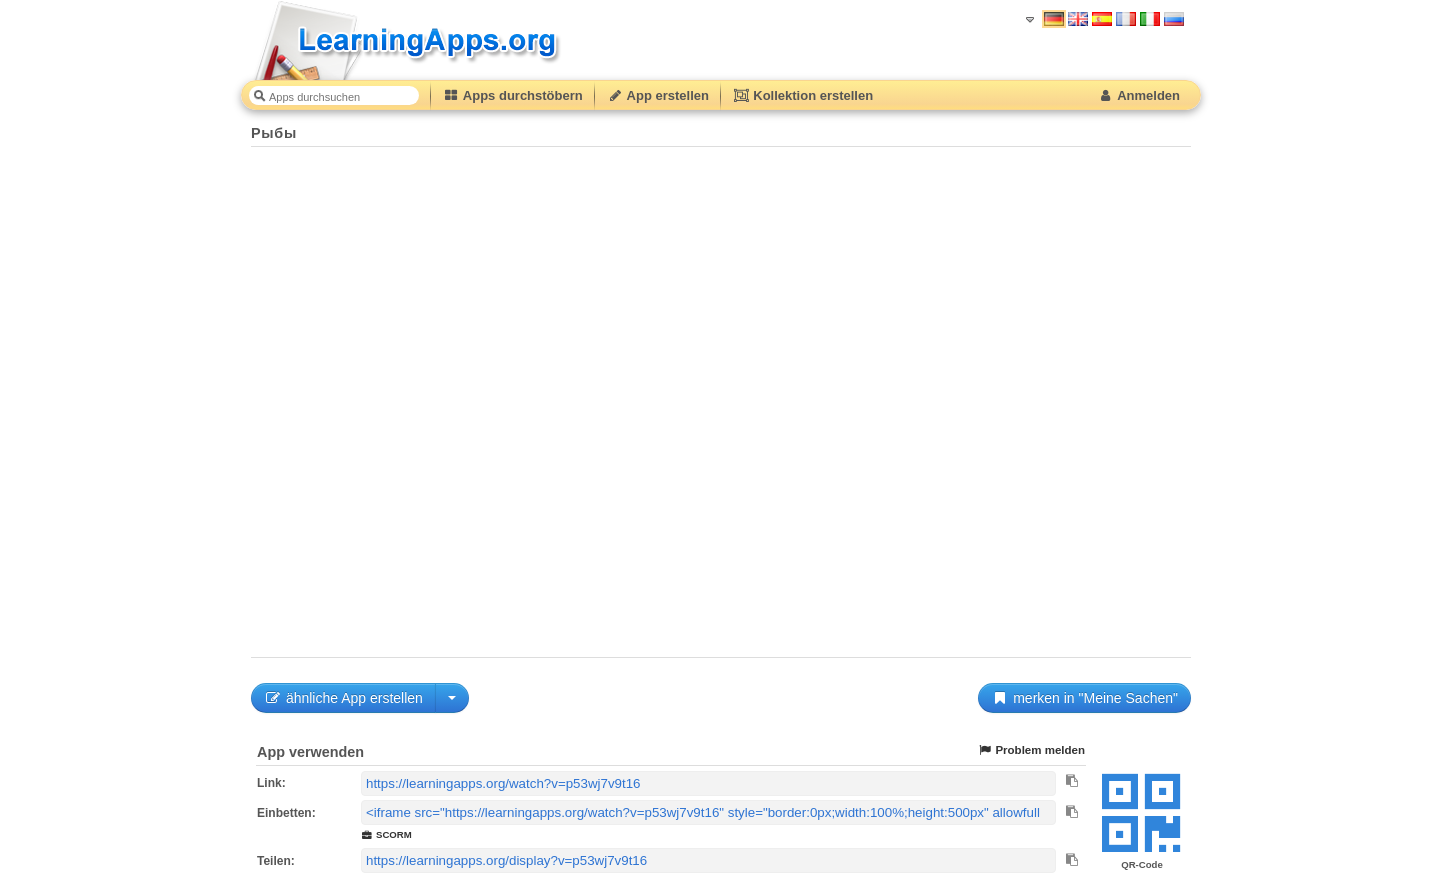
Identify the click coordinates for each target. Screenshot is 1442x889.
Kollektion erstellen (803, 95)
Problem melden (1031, 750)
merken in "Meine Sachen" (1084, 698)
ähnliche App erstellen (343, 698)
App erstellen (658, 95)
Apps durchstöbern (513, 95)
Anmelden (1138, 95)
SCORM (386, 834)
